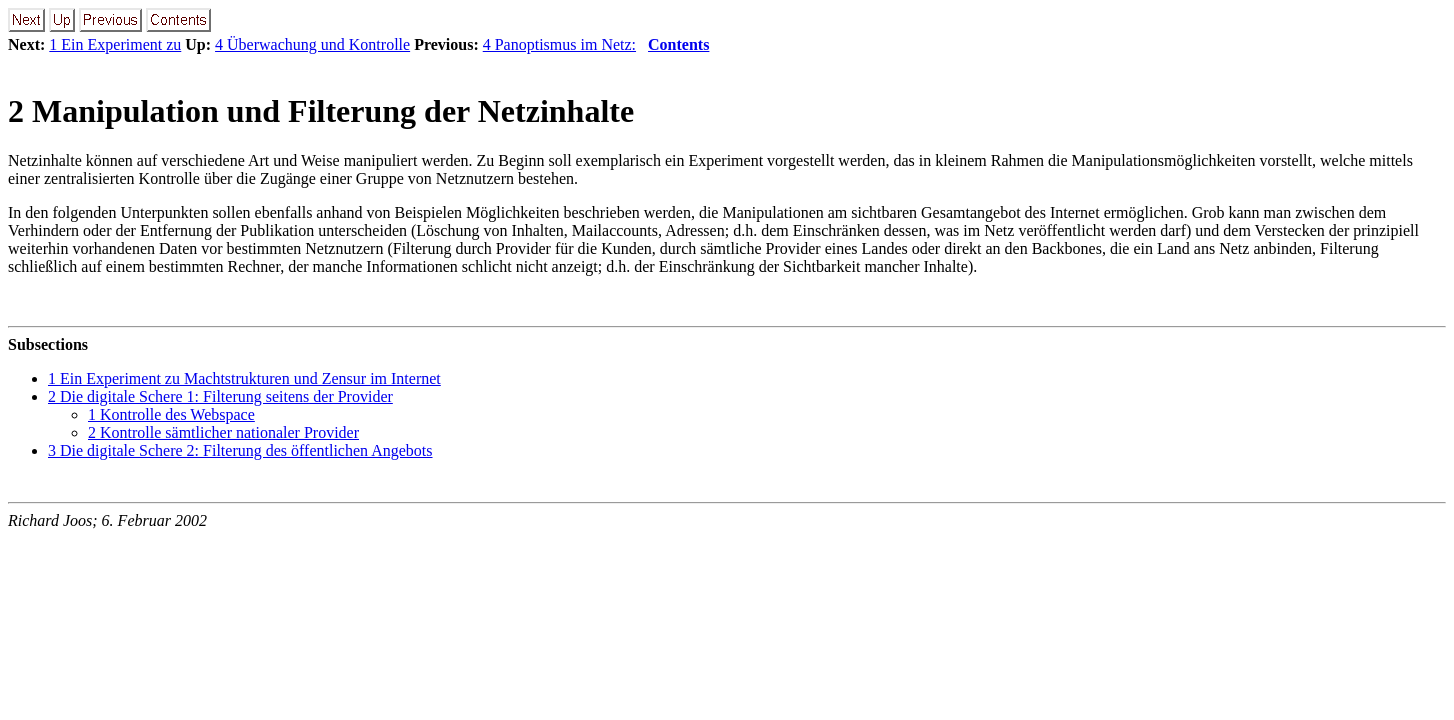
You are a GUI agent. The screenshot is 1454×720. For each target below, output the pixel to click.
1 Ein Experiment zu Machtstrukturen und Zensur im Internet (244, 378)
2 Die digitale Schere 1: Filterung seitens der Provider (220, 396)
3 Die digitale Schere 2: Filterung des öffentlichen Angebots (240, 450)
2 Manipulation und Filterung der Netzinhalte (321, 111)
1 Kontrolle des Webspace (171, 414)
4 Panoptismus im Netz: (559, 44)
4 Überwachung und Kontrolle (312, 44)
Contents (678, 44)
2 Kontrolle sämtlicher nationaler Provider (223, 432)
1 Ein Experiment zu (115, 44)
